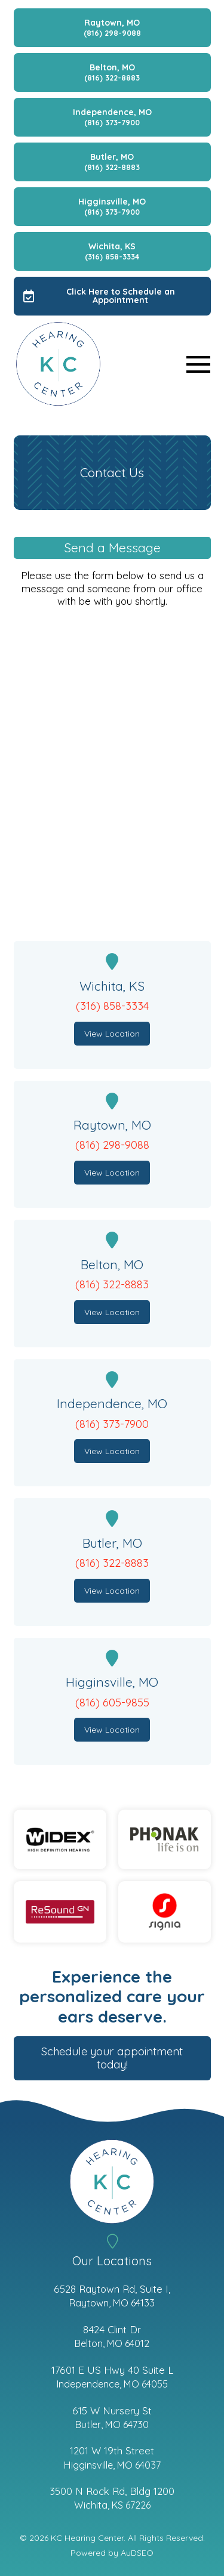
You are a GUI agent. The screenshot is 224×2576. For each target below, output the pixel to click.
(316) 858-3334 (112, 1006)
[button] (198, 364)
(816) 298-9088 (112, 1145)
